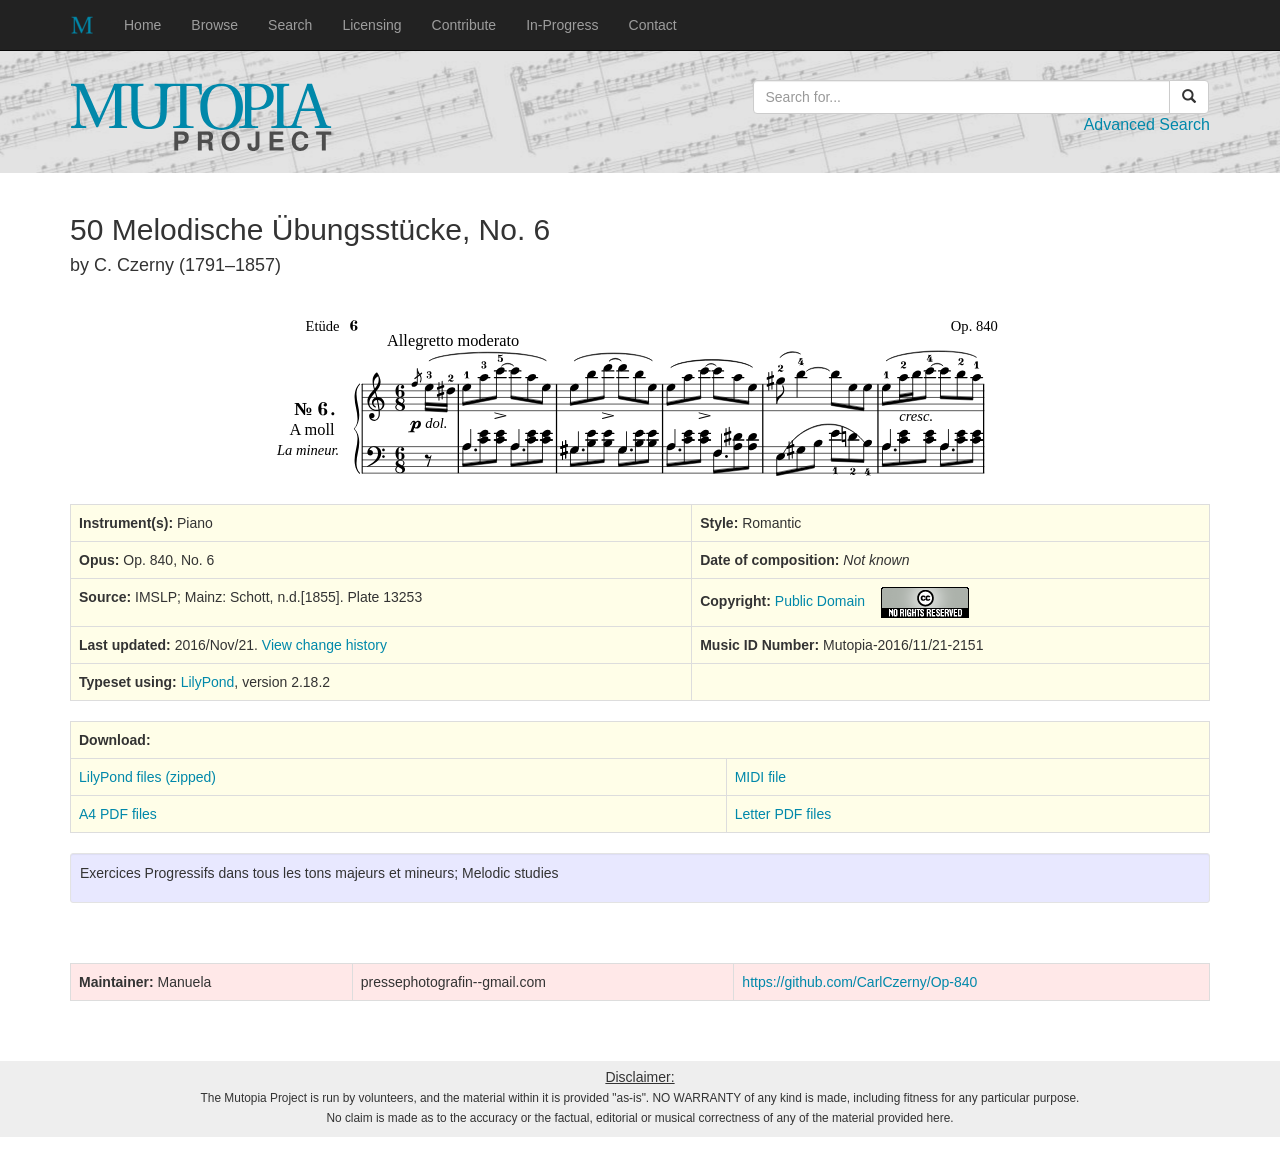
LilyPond (208, 682)
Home (142, 25)
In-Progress (562, 25)
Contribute (464, 25)
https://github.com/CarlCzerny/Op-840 (859, 982)
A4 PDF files (118, 814)
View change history (324, 645)
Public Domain (820, 601)
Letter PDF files (783, 814)
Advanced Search (1147, 124)
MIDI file (760, 777)
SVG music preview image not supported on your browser (640, 398)
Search (290, 25)
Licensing (371, 25)
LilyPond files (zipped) (147, 777)
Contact (653, 25)
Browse (214, 25)
